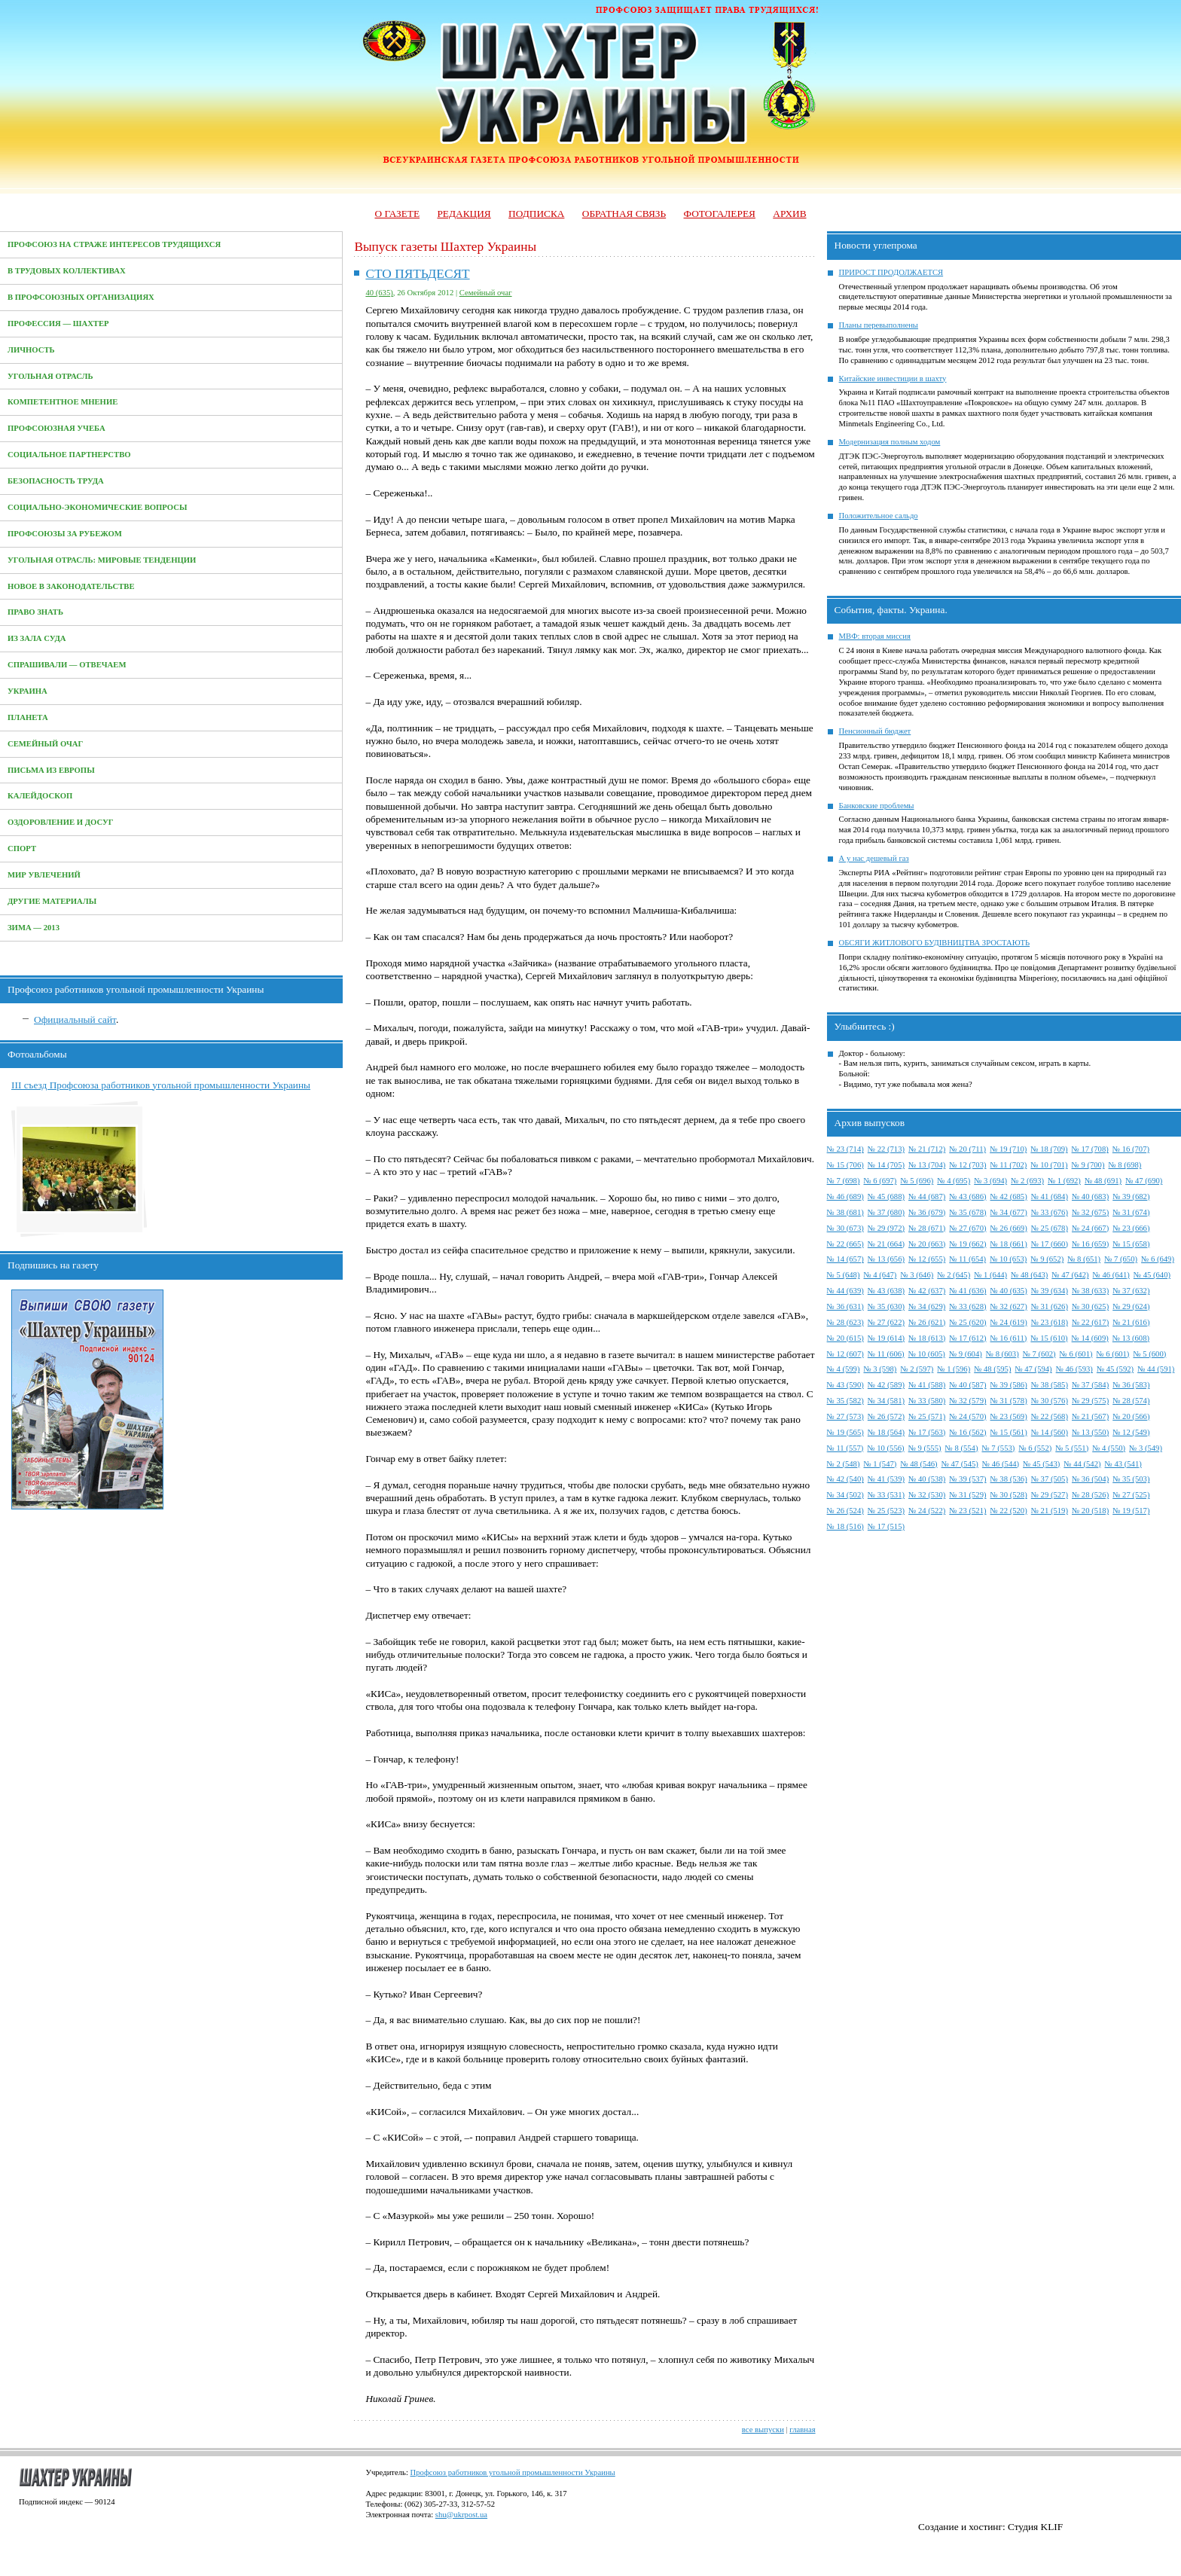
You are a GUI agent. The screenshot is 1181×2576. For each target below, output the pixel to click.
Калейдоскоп (40, 796)
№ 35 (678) (967, 1212)
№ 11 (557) (845, 1448)
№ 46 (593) (1074, 1369)
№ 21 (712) (926, 1149)
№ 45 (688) (886, 1196)
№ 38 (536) (1008, 1479)
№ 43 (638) (886, 1290)
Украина (27, 691)
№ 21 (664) (886, 1244)
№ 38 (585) (1049, 1385)
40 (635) (378, 292)
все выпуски (763, 2429)
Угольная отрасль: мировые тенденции (102, 560)
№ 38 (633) (1090, 1290)
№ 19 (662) (967, 1244)
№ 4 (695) (953, 1181)
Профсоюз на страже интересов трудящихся (114, 244)
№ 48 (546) (918, 1464)
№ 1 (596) (953, 1369)
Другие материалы (52, 901)
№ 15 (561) (1008, 1432)
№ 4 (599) (843, 1369)
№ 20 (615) (845, 1338)
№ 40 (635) (1008, 1290)
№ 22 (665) (845, 1244)
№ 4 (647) (879, 1275)
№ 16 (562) (967, 1432)
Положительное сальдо (878, 515)
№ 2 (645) (953, 1275)
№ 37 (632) (1130, 1290)
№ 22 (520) (1008, 1510)
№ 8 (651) (1083, 1259)
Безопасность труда (56, 481)
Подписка (536, 213)
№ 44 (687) (926, 1196)
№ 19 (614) (886, 1338)
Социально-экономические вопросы (97, 507)
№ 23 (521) (967, 1510)
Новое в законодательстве (71, 586)
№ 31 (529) (967, 1495)
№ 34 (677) (1008, 1212)
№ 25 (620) (967, 1322)
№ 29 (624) (1130, 1306)
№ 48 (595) (992, 1369)
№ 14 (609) (1090, 1338)
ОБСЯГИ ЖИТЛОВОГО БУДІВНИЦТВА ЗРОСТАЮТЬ (934, 943)
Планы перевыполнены (878, 325)
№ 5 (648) (843, 1275)
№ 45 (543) (1041, 1464)
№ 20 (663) (926, 1244)
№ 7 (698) (843, 1181)
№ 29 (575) (1090, 1400)
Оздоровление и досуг (61, 822)
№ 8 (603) (1002, 1354)
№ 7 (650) (1120, 1259)
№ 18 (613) (926, 1338)
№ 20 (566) (1130, 1416)
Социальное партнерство (69, 454)
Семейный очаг (45, 744)
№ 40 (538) (926, 1479)
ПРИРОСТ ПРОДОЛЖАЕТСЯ (891, 272)
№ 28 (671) (926, 1228)
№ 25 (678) (1049, 1228)
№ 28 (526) (1090, 1495)
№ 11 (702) (1008, 1165)
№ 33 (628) (967, 1306)
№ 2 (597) (916, 1369)
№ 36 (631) (845, 1306)
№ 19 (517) (1130, 1510)
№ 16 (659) (1090, 1244)
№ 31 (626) (1049, 1306)
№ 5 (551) (1071, 1448)
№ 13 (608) (1130, 1338)
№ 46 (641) (1111, 1275)
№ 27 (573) (845, 1416)
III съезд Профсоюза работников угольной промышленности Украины (160, 1085)
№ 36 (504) (1090, 1479)
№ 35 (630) (886, 1306)
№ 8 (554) (961, 1448)
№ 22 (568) (1049, 1416)
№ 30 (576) (1049, 1400)
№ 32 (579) (967, 1400)
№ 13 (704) (926, 1165)
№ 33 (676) (1049, 1212)
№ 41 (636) (967, 1290)
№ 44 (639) (845, 1290)
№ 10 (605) (926, 1354)
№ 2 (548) (843, 1464)
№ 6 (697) (879, 1181)
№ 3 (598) (879, 1369)
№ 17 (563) (926, 1432)
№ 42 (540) (845, 1479)
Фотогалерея (719, 213)
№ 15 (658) (1130, 1244)
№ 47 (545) (959, 1464)
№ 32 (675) (1090, 1212)
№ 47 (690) (1143, 1181)
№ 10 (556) (885, 1448)
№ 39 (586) (1008, 1385)
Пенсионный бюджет (875, 731)
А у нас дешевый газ (874, 858)
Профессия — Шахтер (58, 323)
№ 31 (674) (1130, 1212)
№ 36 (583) (1130, 1385)
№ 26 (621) (926, 1322)
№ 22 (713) (886, 1149)
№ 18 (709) (1048, 1149)
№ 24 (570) (967, 1416)
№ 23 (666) (1130, 1228)
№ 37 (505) (1049, 1479)
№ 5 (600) (1149, 1354)
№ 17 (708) (1090, 1149)
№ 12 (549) (1130, 1432)
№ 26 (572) (886, 1416)
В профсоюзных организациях (81, 297)
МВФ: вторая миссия (875, 636)
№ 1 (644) (990, 1275)
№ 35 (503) (1130, 1479)
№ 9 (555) (924, 1448)
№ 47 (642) (1069, 1275)
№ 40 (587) (967, 1385)
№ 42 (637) (926, 1290)
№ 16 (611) (1008, 1338)
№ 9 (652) (1047, 1259)
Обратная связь (624, 213)
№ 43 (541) (1123, 1464)
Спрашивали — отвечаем (67, 665)
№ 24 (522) (926, 1510)
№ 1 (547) (879, 1464)
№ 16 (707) (1130, 1149)
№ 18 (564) (886, 1432)
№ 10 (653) (1008, 1259)
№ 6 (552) (1034, 1448)
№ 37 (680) (886, 1212)
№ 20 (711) (967, 1149)
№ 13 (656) (886, 1259)
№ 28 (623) (845, 1322)
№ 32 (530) (926, 1495)
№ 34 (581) (886, 1400)
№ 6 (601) (1076, 1354)
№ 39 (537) (967, 1479)
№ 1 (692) (1064, 1181)
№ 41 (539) (886, 1479)
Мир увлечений (44, 875)
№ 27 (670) (967, 1228)
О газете (397, 213)
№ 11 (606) (886, 1354)
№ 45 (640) (1152, 1275)
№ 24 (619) (1008, 1322)
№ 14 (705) (886, 1165)
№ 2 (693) (1027, 1181)
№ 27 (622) (886, 1322)
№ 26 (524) (845, 1510)
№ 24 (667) (1090, 1228)
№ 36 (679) (926, 1212)
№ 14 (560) (1049, 1432)
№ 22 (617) (1090, 1322)
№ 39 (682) (1130, 1196)
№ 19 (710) (1008, 1149)
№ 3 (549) (1145, 1448)
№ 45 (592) (1115, 1369)
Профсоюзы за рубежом (65, 534)
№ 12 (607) (845, 1354)
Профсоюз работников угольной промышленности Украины (512, 2472)
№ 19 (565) (845, 1432)
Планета (28, 717)
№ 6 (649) (1157, 1259)
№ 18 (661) (1008, 1244)
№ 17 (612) (967, 1338)
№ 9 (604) (965, 1354)
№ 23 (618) (1049, 1322)
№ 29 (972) (886, 1228)
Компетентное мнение (62, 402)
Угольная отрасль (50, 376)
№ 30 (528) (1008, 1495)
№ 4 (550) (1108, 1448)
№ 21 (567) (1090, 1416)
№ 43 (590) (845, 1385)
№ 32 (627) (1008, 1306)
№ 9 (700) (1088, 1165)
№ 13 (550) (1090, 1432)
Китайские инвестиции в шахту (893, 378)
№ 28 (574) (1130, 1400)
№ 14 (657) (845, 1259)
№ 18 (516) (845, 1526)
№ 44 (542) (1082, 1464)
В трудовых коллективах (67, 271)
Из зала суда (37, 638)
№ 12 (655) (926, 1259)
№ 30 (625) (1090, 1306)
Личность (31, 350)
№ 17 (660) (1049, 1244)
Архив (789, 213)
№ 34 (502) (845, 1495)
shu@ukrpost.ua (461, 2514)
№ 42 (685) (1008, 1196)
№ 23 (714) (845, 1149)
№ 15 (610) (1048, 1338)
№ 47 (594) (1033, 1369)
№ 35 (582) (845, 1400)
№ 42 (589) (886, 1385)
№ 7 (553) (998, 1448)
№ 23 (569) (1008, 1416)
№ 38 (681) (845, 1212)
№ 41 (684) (1049, 1196)
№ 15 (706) (845, 1165)
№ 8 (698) (1125, 1165)
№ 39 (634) (1049, 1290)
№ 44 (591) (1155, 1369)
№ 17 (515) (886, 1526)
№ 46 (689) (845, 1196)
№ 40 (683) (1090, 1196)
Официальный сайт (75, 1019)
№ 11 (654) (967, 1259)
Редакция (463, 213)
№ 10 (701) (1048, 1165)
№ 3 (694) (990, 1181)
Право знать (35, 612)
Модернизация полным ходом (890, 442)
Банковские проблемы (876, 805)
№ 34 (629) (926, 1306)
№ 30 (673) (845, 1228)
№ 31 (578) (1008, 1400)
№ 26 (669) (1008, 1228)
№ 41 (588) (926, 1385)
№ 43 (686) (967, 1196)
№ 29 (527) (1049, 1495)
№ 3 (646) (916, 1275)
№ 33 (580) (926, 1400)
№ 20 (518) (1090, 1510)
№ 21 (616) (1130, 1322)
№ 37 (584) (1090, 1385)
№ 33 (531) (886, 1495)
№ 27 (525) (1130, 1495)
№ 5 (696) (916, 1181)
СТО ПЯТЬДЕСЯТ (417, 274)
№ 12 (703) (967, 1165)
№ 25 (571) (926, 1416)
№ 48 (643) (1029, 1275)
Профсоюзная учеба (56, 428)
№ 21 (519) (1049, 1510)
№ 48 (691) (1103, 1181)
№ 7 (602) (1039, 1354)
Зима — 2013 (34, 927)
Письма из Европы (51, 770)
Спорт (22, 848)
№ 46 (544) (1000, 1464)
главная (802, 2429)
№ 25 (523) (886, 1510)
